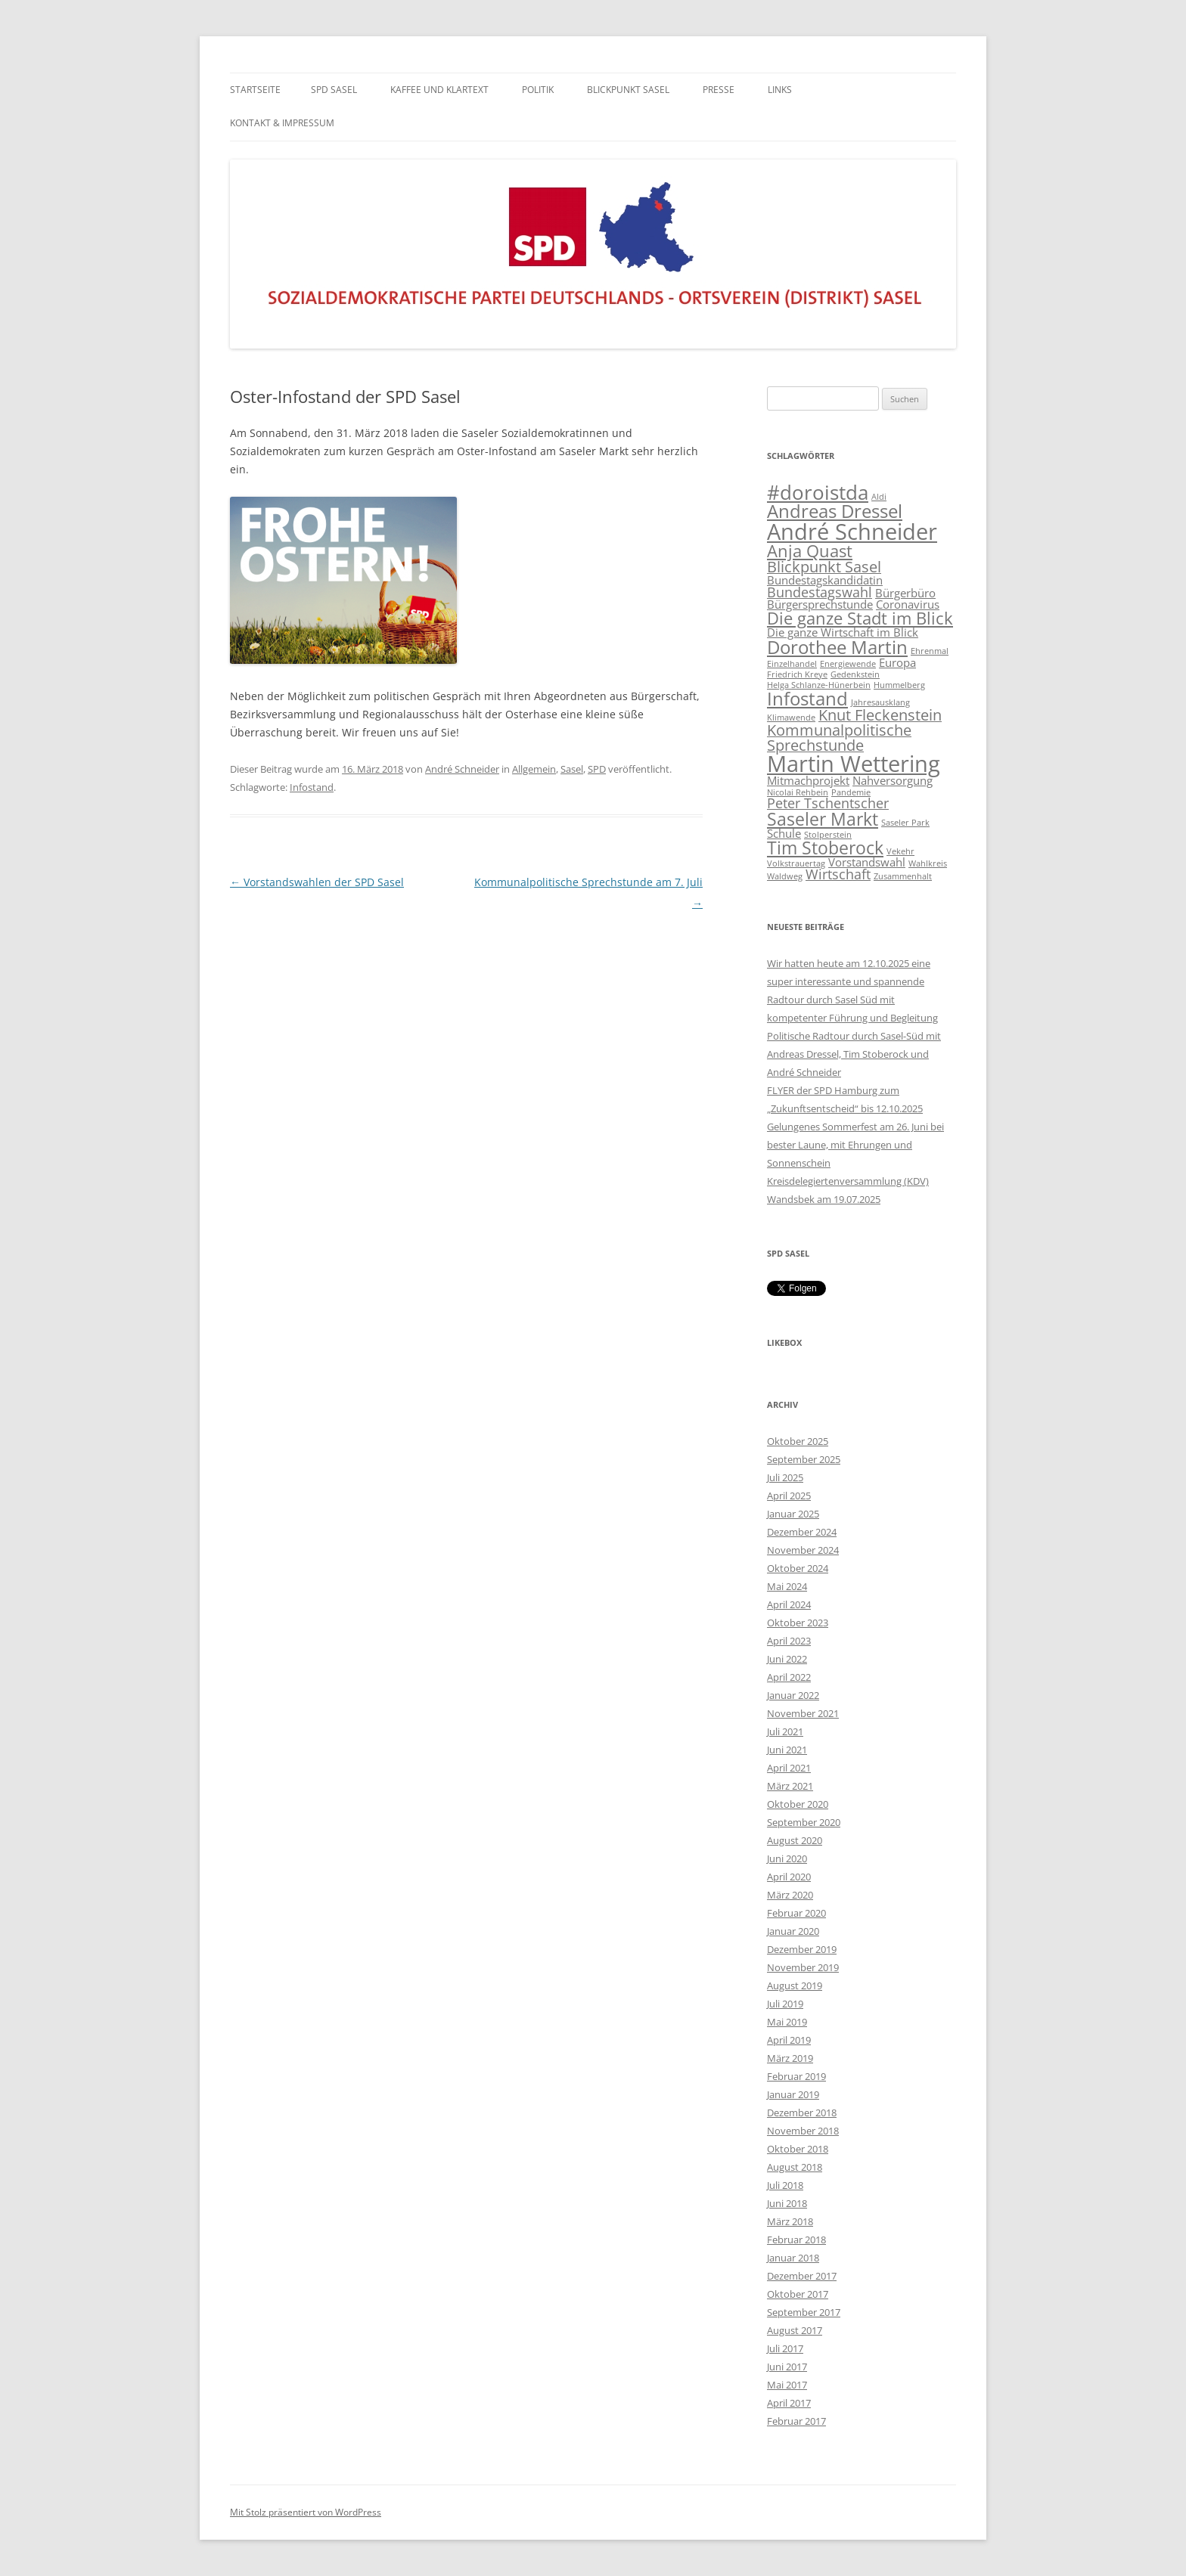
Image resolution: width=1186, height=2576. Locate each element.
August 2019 (794, 1985)
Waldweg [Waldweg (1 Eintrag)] (785, 876)
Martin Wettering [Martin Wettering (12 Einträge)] (853, 764)
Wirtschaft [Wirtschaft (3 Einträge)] (838, 874)
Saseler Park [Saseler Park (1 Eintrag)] (905, 822)
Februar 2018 (796, 2239)
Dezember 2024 (802, 1532)
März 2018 (790, 2221)
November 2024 (803, 1550)
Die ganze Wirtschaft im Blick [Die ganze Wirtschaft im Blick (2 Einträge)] (842, 632)
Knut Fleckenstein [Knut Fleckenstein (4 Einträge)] (880, 715)
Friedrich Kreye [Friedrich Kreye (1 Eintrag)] (797, 674)
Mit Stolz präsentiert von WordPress (305, 2512)
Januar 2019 (793, 2094)
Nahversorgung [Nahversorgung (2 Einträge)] (892, 780)
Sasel (571, 769)
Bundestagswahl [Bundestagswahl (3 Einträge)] (819, 592)
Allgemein (534, 769)
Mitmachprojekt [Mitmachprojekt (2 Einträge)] (808, 780)
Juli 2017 (785, 2348)
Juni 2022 (787, 1659)
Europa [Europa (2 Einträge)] (897, 662)
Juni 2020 (787, 1858)
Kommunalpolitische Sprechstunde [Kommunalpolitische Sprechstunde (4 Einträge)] (839, 737)
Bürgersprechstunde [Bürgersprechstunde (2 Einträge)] (820, 604)
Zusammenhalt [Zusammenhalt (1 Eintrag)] (903, 876)
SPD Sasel (334, 89)
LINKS (780, 89)
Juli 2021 (785, 1731)
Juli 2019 (785, 2003)
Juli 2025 (785, 1477)
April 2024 (789, 1604)
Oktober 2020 (797, 1804)
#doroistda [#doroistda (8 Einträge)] (817, 492)
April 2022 (789, 1677)
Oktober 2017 (797, 2294)
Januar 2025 (793, 1513)
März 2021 (790, 1786)
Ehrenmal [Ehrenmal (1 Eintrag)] (929, 651)
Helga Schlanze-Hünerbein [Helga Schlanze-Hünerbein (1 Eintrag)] (819, 685)
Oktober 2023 (797, 1622)
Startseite (255, 89)
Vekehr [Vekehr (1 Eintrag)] (900, 851)
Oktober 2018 (797, 2149)
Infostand (312, 787)
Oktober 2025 (797, 1441)
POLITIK (538, 89)
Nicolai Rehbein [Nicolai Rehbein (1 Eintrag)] (797, 792)
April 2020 (789, 1876)
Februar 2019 (796, 2076)
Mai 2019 (787, 2022)
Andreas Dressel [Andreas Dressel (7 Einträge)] (834, 510)
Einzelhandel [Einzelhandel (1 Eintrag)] (792, 664)
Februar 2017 (796, 2421)
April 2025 (789, 1495)
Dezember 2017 (802, 2276)
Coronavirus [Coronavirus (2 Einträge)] (907, 604)
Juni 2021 (787, 1749)
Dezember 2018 (802, 2112)
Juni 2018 (787, 2203)
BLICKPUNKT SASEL (628, 89)
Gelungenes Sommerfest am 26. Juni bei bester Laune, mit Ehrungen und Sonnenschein (855, 1145)
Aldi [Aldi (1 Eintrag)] (878, 496)
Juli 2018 (785, 2185)
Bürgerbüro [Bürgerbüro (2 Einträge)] (905, 592)
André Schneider (462, 769)
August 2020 (794, 1840)
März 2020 (790, 1895)
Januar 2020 (793, 1931)
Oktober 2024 (797, 1568)
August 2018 (794, 2167)
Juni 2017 (787, 2366)
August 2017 (794, 2330)
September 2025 (803, 1459)
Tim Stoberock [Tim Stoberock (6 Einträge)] (825, 847)
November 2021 (803, 1713)
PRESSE (718, 89)
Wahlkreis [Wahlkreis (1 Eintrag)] (927, 863)
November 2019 (803, 1967)
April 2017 (789, 2403)
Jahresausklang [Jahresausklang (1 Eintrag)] (880, 702)
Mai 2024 (787, 1586)
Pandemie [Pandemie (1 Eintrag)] (851, 792)
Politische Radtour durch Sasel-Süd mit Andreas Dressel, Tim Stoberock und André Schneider (854, 1054)
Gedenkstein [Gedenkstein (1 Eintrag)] (855, 674)
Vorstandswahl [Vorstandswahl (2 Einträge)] (866, 862)
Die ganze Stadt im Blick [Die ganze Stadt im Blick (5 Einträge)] (860, 618)
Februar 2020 (796, 1913)
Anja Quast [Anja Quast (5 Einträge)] (809, 551)
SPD (597, 769)
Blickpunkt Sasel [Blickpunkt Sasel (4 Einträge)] (824, 566)
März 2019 (790, 2058)
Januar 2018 (793, 2257)
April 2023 (789, 1641)
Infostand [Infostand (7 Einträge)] (807, 698)
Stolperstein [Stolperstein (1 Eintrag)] (828, 834)
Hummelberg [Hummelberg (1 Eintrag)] (899, 685)
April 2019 (789, 2040)
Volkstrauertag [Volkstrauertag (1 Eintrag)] (796, 863)
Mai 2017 (787, 2385)
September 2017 (803, 2312)
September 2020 (803, 1822)
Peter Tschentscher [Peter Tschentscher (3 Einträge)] (828, 803)
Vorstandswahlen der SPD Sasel (317, 882)
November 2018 (803, 2130)
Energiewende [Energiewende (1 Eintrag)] (848, 664)
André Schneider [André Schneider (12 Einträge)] (852, 531)
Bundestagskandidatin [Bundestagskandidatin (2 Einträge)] (825, 579)
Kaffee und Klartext (439, 89)
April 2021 (789, 1768)
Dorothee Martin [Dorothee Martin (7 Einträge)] (837, 646)
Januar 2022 (793, 1695)
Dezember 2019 (802, 1949)
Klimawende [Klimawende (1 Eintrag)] (791, 717)
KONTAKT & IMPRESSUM (282, 122)
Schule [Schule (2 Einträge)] (784, 833)
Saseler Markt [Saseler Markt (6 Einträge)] (822, 819)
